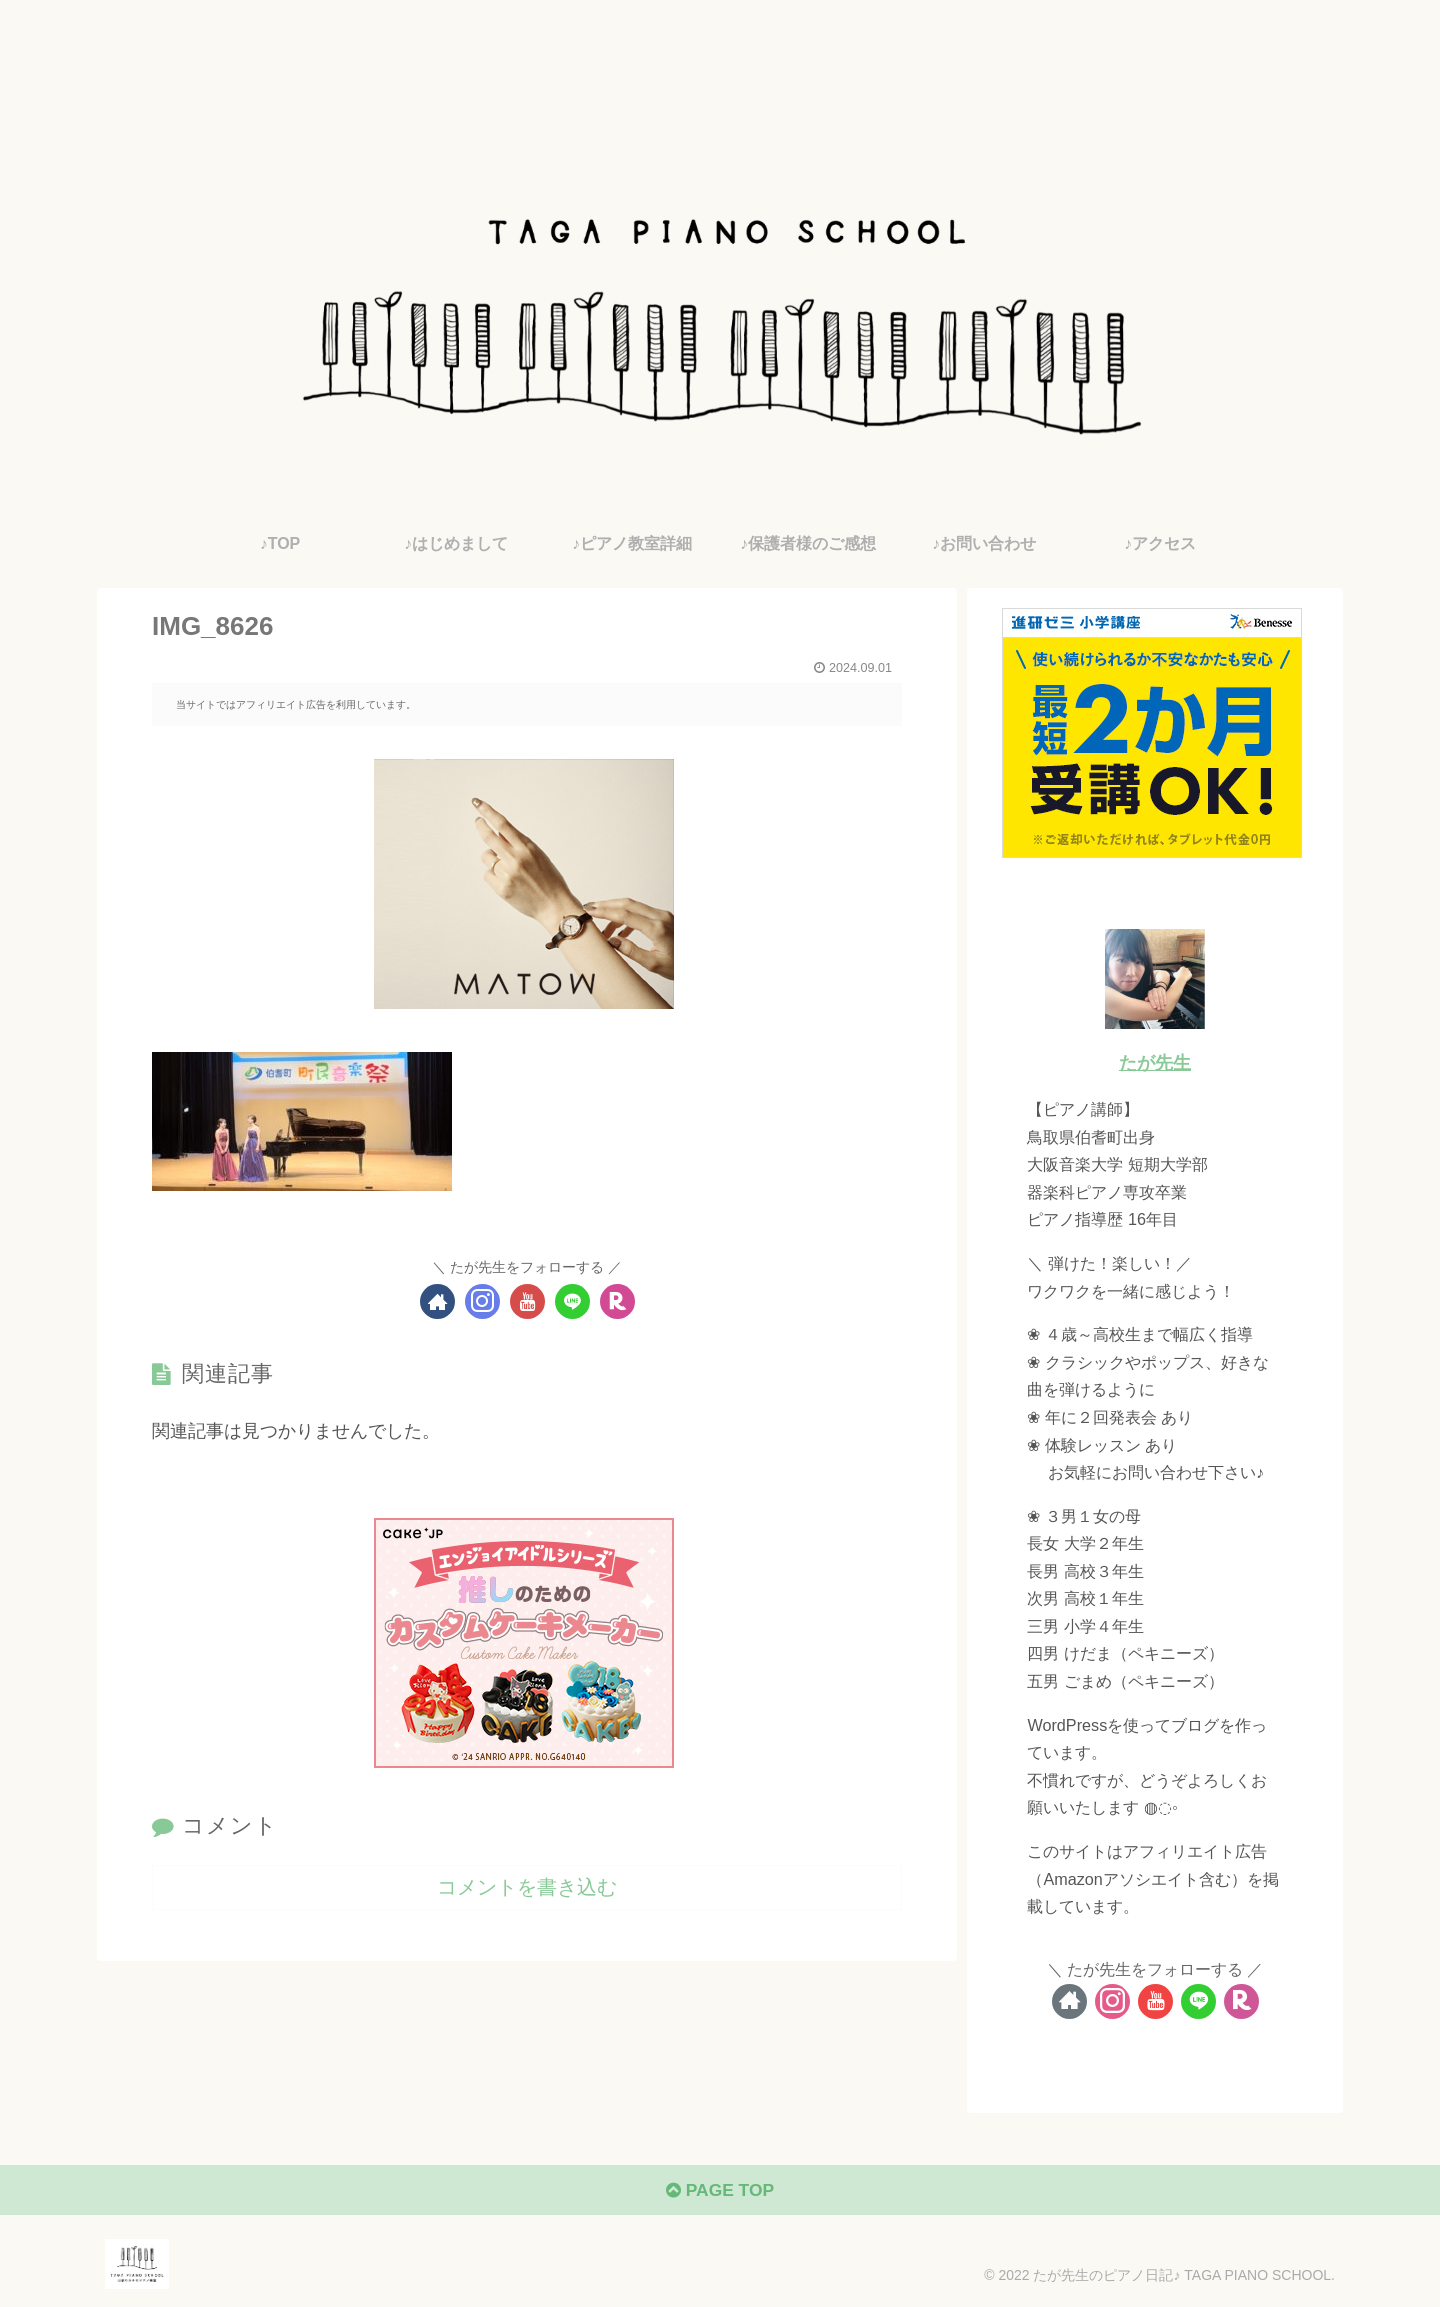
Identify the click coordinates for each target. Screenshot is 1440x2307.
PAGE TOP (719, 2193)
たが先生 (1155, 1063)
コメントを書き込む (527, 1887)
